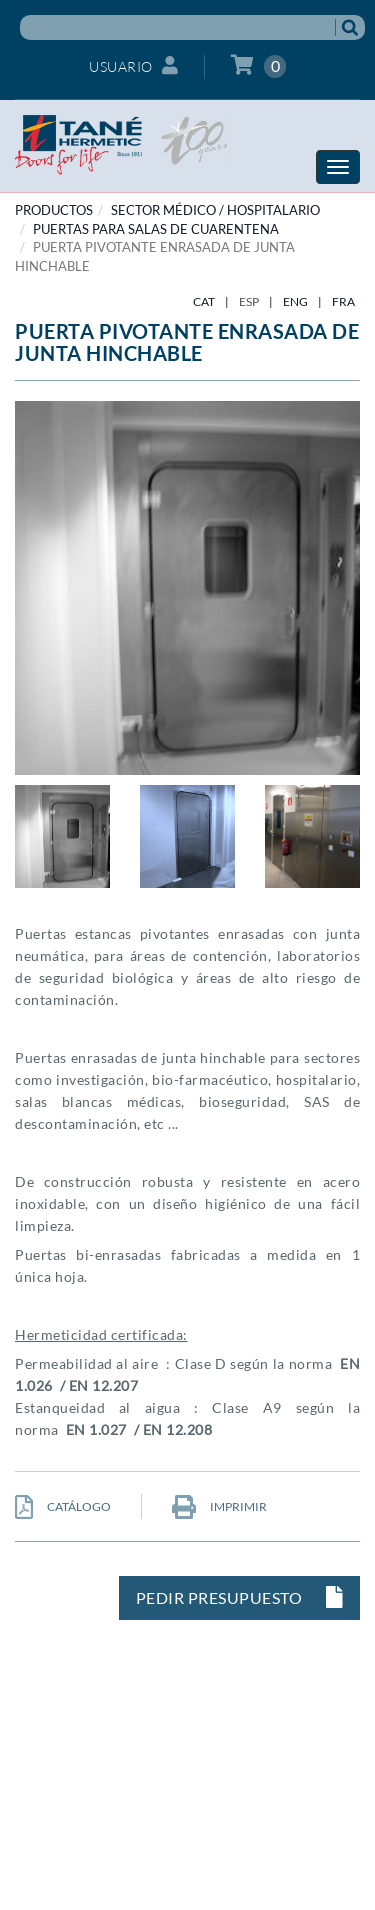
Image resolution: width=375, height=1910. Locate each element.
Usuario (133, 65)
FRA (343, 301)
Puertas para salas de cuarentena (156, 229)
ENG (295, 301)
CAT (204, 301)
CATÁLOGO (63, 1506)
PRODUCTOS (54, 210)
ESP (249, 301)
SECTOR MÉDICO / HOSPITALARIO (215, 210)
